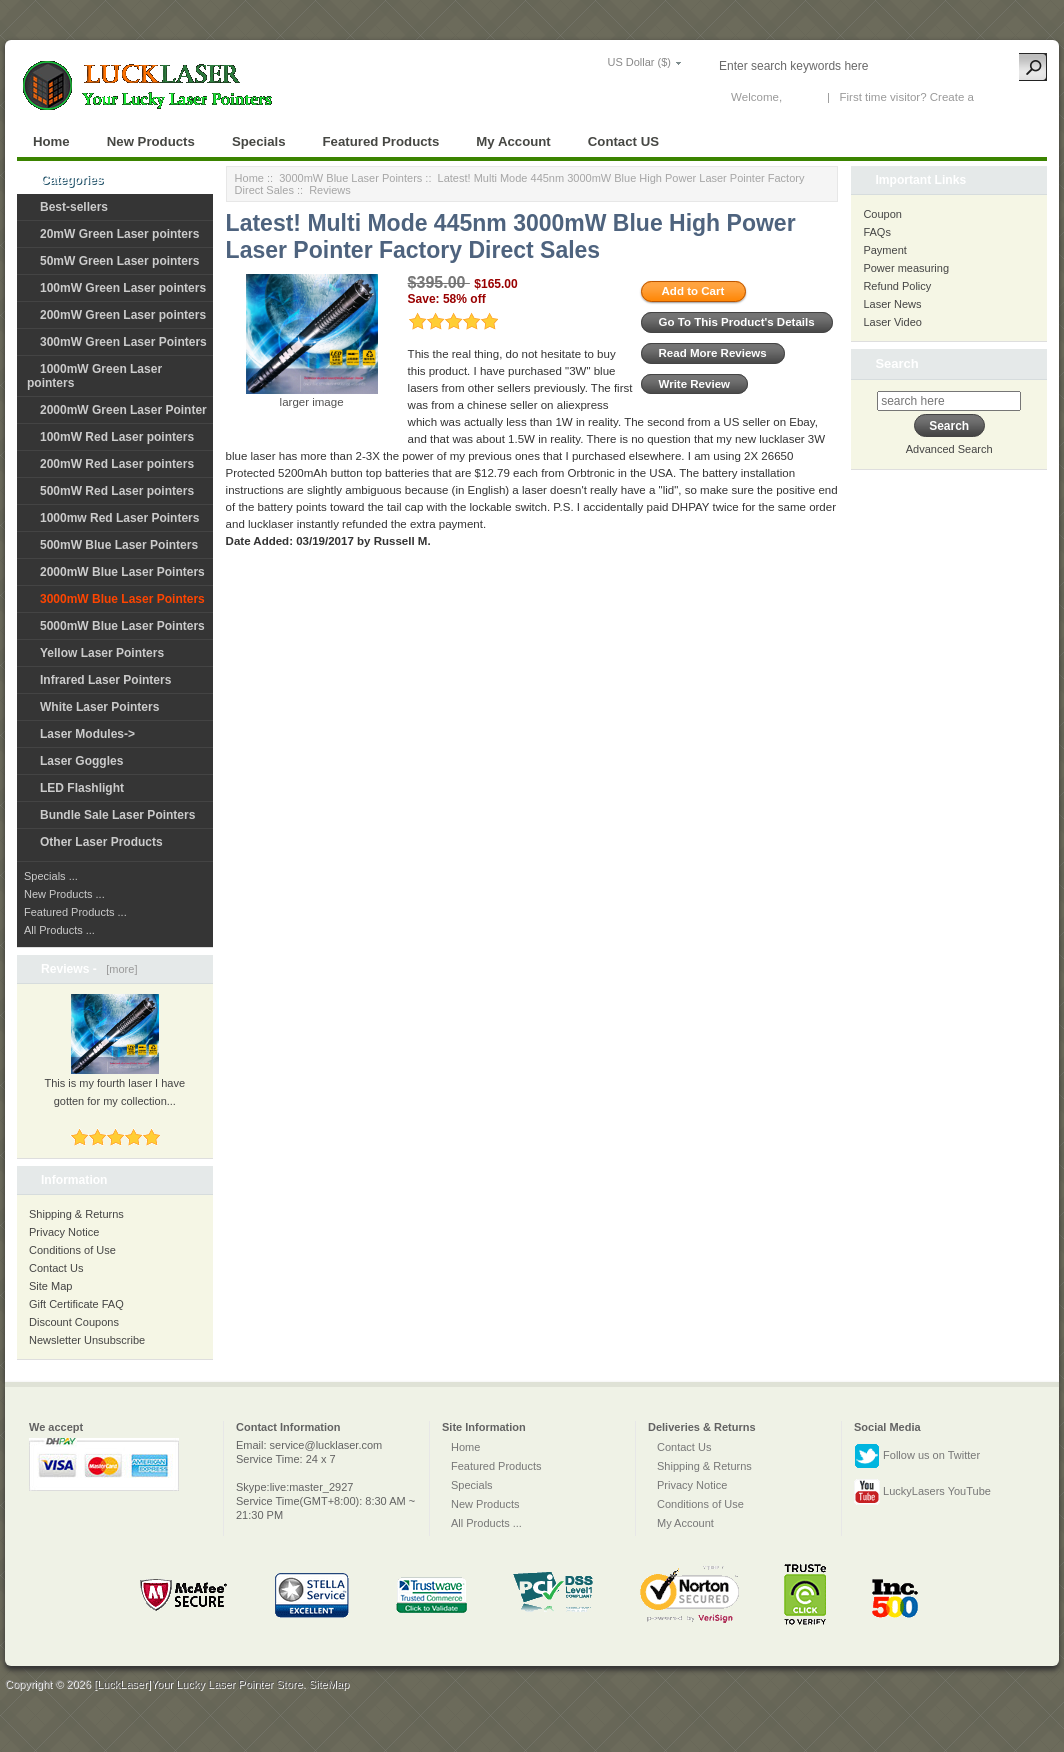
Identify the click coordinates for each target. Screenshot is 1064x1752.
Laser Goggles (81, 761)
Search (896, 363)
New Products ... (64, 894)
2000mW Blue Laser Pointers (122, 572)
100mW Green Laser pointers (123, 288)
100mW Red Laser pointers (117, 437)
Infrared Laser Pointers (105, 680)
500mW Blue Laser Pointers (119, 545)
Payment (884, 250)
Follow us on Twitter (917, 1456)
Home (51, 141)
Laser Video (892, 322)
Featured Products (381, 141)
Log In (801, 97)
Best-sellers (74, 207)
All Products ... (59, 930)
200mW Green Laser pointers (123, 315)
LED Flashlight (82, 788)
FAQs (877, 232)
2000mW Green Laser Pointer (123, 410)
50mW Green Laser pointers (119, 261)
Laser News (892, 304)
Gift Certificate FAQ (76, 1304)
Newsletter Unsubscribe (87, 1340)
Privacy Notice (64, 1232)
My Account (513, 141)
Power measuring (906, 268)
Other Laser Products (101, 842)
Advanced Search (949, 449)
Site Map (50, 1286)
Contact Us (56, 1268)
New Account (1010, 97)
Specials (259, 141)
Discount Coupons (74, 1322)
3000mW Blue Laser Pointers (350, 178)
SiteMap (329, 1684)
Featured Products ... (75, 912)
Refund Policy (897, 286)
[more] (118, 969)
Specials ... (51, 876)
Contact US (623, 141)
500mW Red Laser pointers (117, 491)
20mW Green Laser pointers (119, 234)
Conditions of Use (72, 1250)
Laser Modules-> (87, 734)
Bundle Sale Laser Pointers (117, 815)
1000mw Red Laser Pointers (119, 518)
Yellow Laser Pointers (102, 653)
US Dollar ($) (639, 62)
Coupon (882, 214)
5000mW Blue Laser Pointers (122, 626)
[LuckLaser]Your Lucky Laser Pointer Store (198, 1684)
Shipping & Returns (76, 1214)
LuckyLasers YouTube (922, 1492)
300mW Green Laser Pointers (123, 342)
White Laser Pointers (99, 707)
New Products (151, 141)
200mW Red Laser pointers (117, 464)
